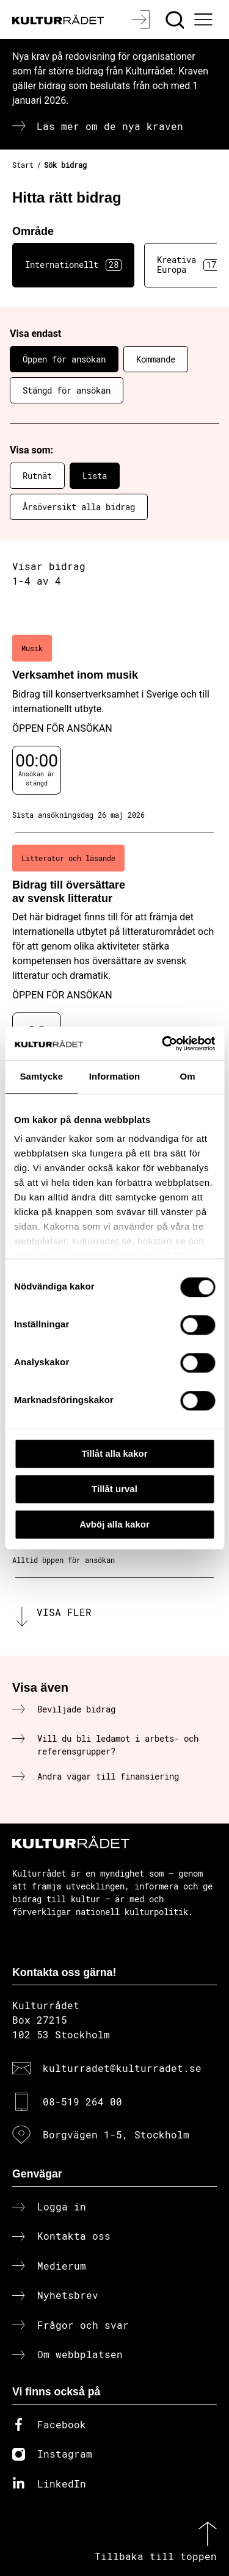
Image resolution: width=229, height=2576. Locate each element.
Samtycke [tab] (41, 1076)
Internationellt (73, 265)
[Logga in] (142, 19)
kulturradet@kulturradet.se (122, 2068)
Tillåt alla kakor (114, 1453)
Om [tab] (187, 1076)
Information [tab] (114, 1076)
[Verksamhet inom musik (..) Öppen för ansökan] (114, 727)
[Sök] (176, 19)
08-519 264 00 (82, 2101)
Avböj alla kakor (114, 1524)
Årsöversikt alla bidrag (79, 507)
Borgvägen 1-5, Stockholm (116, 2134)
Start (23, 165)
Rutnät (37, 476)
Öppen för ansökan (64, 359)
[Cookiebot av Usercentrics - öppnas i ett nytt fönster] (163, 1044)
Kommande (155, 359)
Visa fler (64, 1612)
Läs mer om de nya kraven (110, 126)
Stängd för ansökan (67, 390)
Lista (94, 476)
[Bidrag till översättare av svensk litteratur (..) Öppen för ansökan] (114, 966)
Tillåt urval (114, 1489)
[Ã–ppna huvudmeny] (205, 19)
